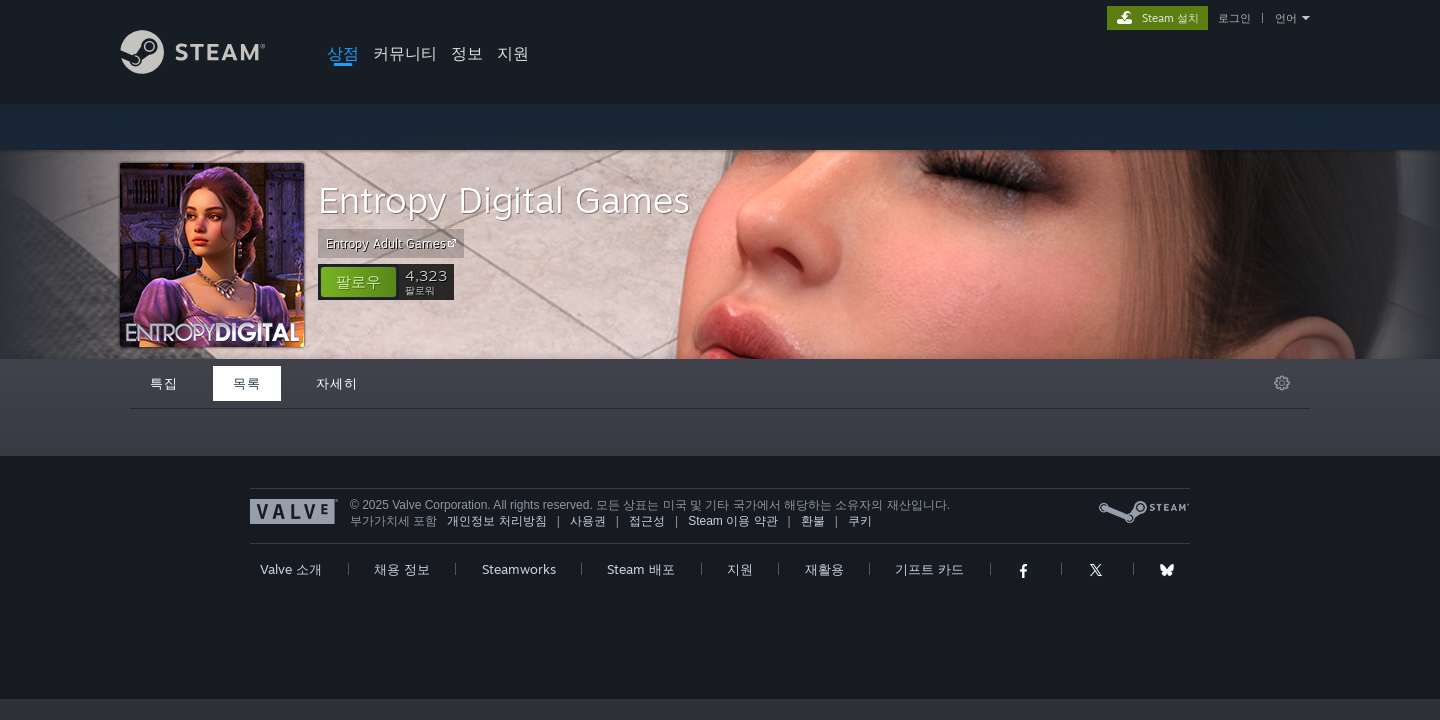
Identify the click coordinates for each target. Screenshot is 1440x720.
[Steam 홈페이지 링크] (208, 68)
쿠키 (860, 521)
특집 (164, 383)
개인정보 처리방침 (496, 521)
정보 (467, 53)
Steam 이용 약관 (732, 521)
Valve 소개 (291, 569)
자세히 (337, 383)
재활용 (824, 569)
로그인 (1234, 18)
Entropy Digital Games (504, 199)
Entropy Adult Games (394, 243)
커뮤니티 (405, 53)
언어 (1286, 18)
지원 (513, 53)
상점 (343, 53)
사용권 (588, 521)
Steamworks (519, 569)
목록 (247, 383)
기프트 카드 (929, 569)
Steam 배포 (641, 569)
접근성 (647, 521)
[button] (358, 282)
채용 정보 (402, 569)
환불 (813, 521)
